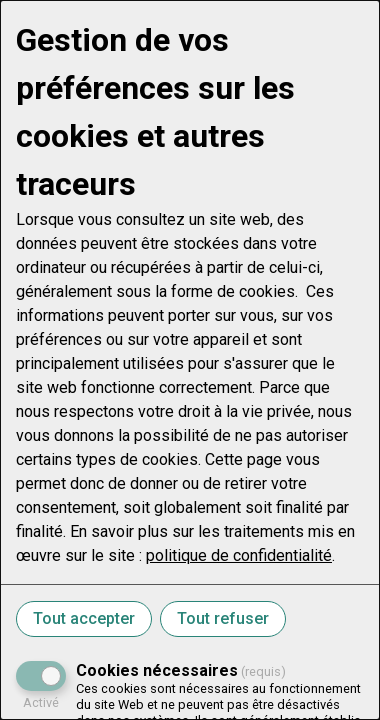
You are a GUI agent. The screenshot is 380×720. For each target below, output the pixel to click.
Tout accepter (84, 618)
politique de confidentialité (239, 555)
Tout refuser (223, 618)
